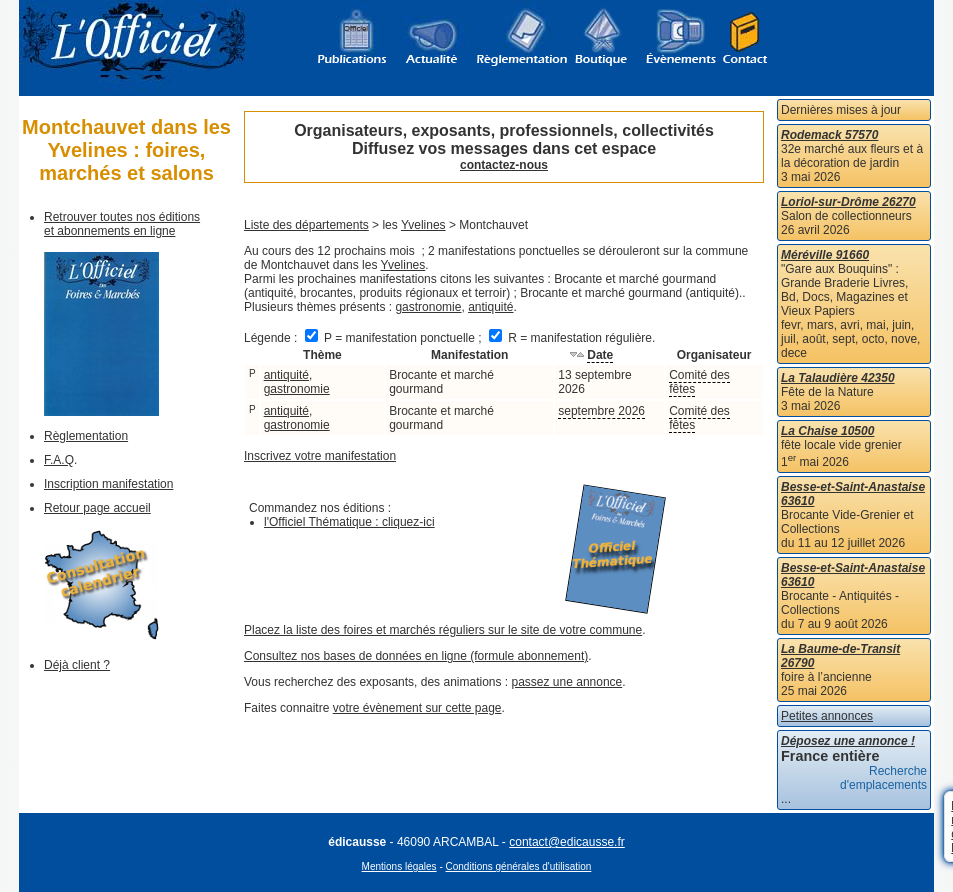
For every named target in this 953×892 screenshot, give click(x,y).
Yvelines (423, 225)
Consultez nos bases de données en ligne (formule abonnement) (416, 656)
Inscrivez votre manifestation (320, 456)
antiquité (490, 307)
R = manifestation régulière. (572, 338)
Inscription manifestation (108, 484)
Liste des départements (306, 225)
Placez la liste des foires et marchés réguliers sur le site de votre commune (443, 630)
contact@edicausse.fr (567, 842)
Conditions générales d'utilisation (519, 866)
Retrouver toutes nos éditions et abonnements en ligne (122, 224)
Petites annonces (827, 716)
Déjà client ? (77, 665)
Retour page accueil (97, 508)
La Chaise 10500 (827, 431)
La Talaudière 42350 (838, 378)
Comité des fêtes (699, 382)
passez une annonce (567, 682)
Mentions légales (399, 866)
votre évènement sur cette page (417, 708)
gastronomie (428, 307)
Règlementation (86, 436)
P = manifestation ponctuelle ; (395, 338)
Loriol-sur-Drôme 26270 (848, 202)
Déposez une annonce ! (848, 741)
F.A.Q (59, 460)
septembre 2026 (601, 411)
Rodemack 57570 (829, 135)
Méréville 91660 (825, 255)
